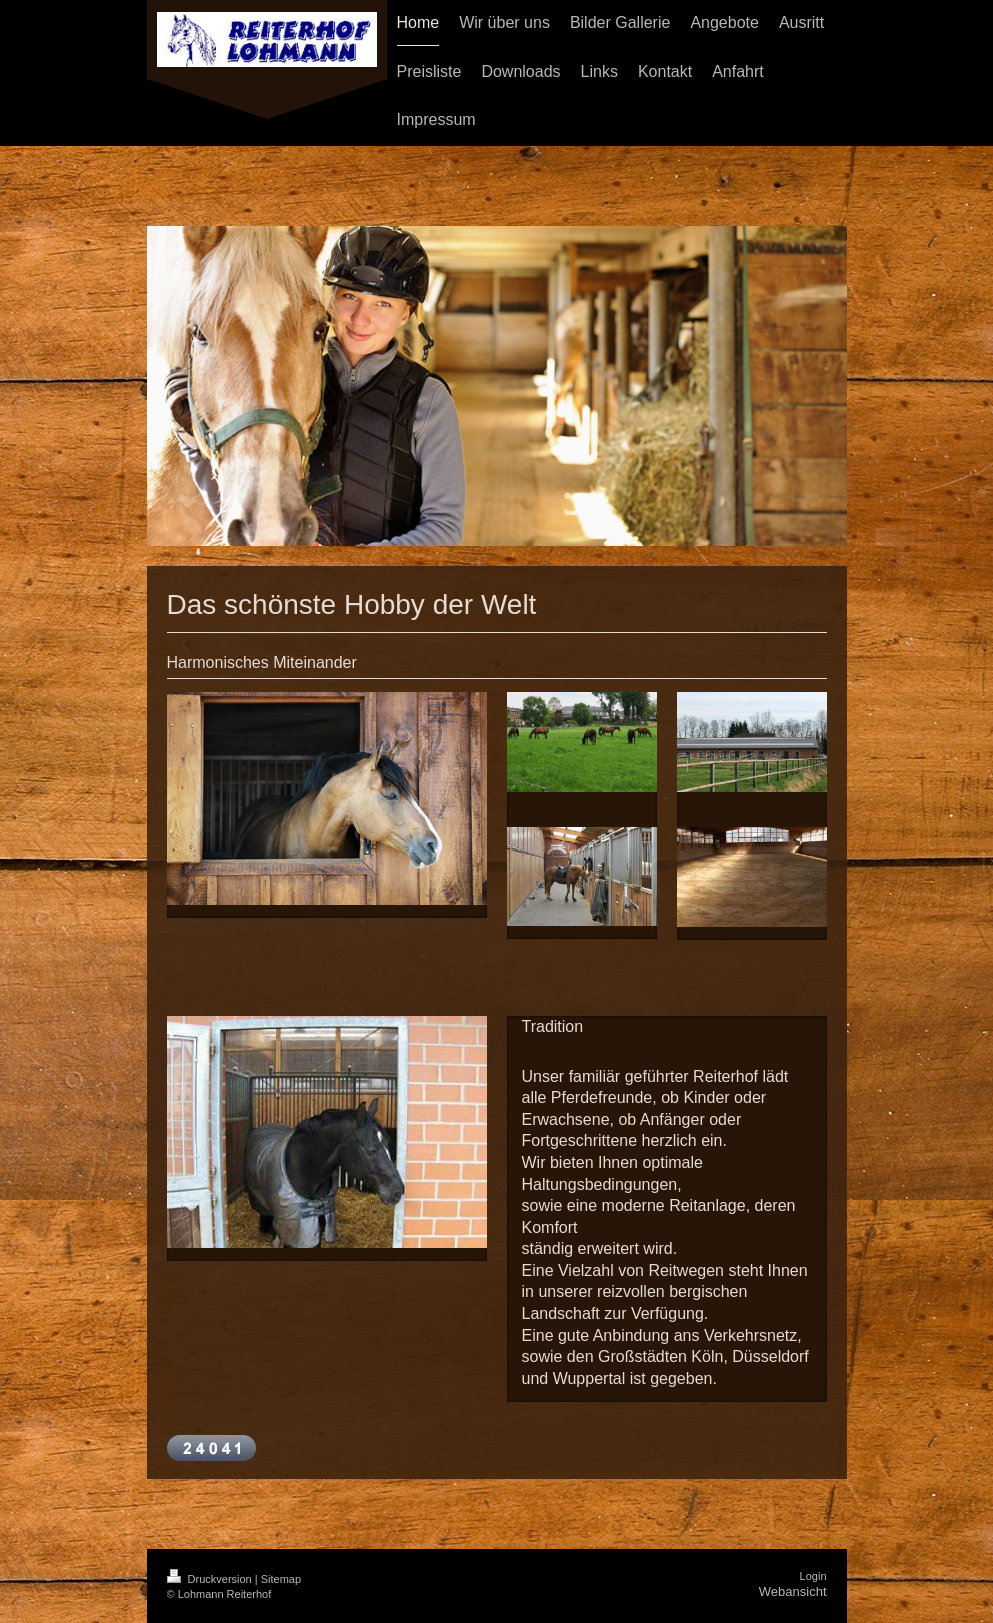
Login (813, 1576)
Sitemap (281, 1579)
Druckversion (211, 1579)
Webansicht (793, 1591)
